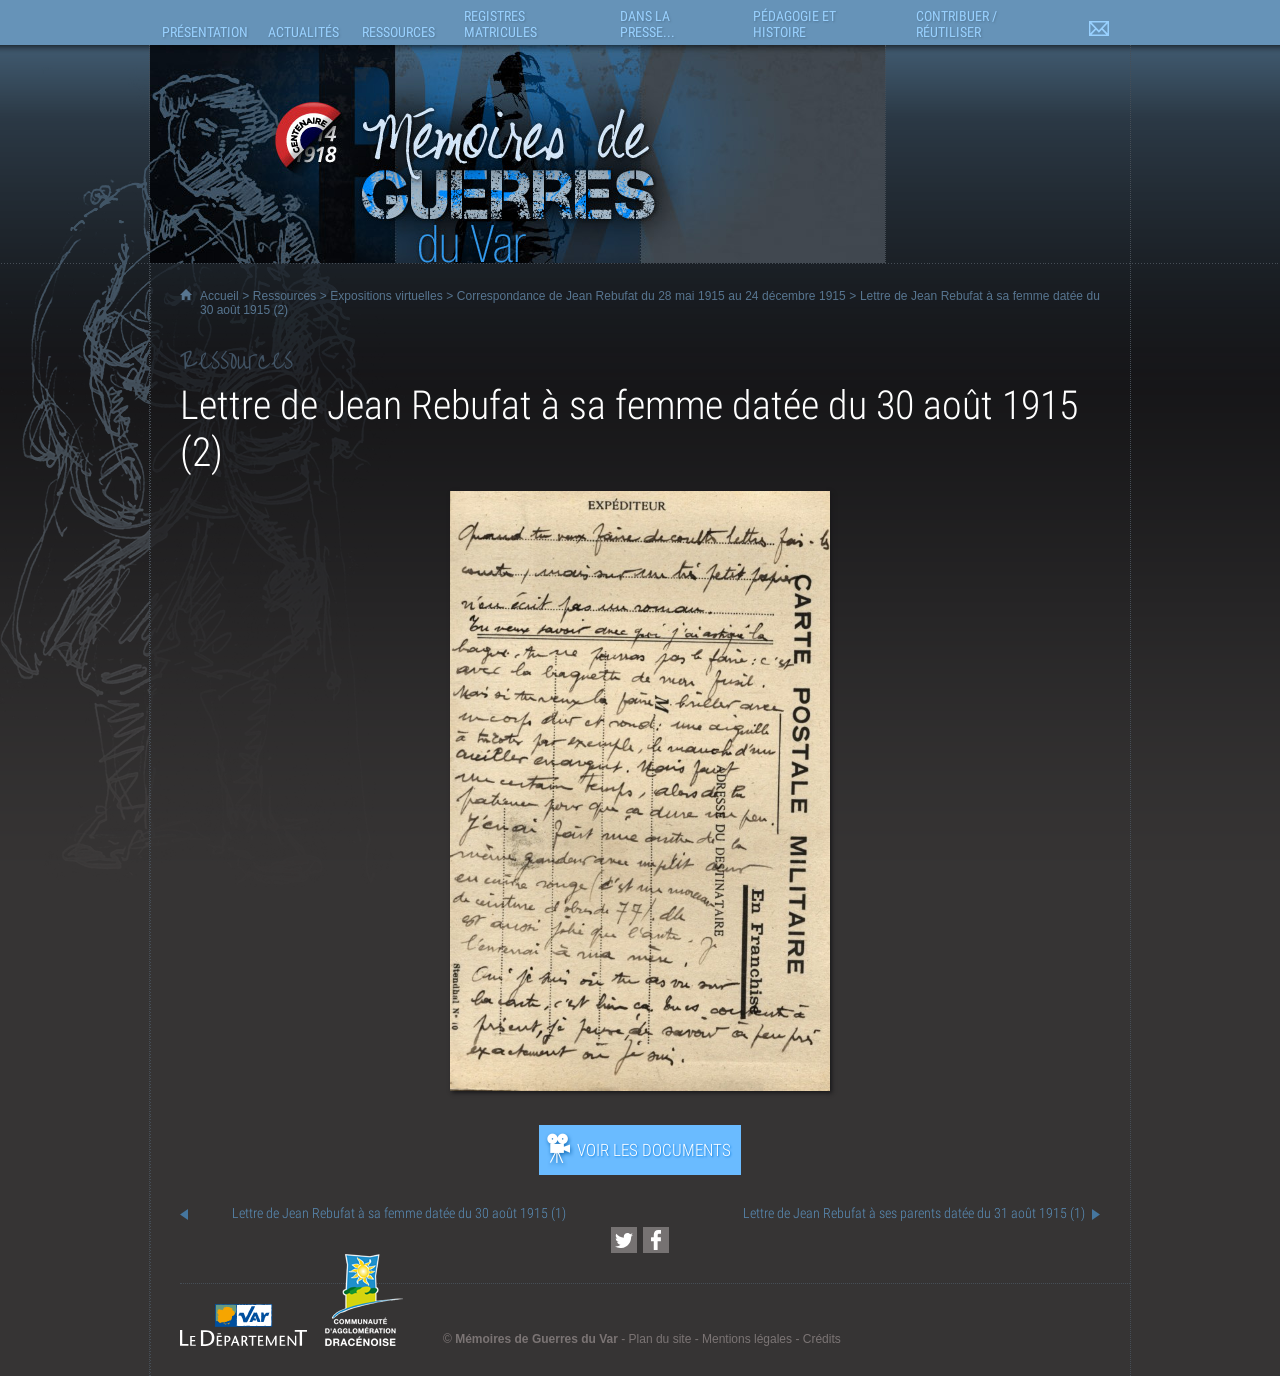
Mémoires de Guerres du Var (536, 1339)
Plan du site (660, 1339)
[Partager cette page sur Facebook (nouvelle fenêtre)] (656, 1240)
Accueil (219, 296)
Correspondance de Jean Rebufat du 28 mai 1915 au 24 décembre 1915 (651, 296)
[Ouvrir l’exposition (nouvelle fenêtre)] (640, 1085)
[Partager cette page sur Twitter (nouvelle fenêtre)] (624, 1240)
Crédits (822, 1339)
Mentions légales (747, 1339)
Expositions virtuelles (386, 296)
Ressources (284, 296)
